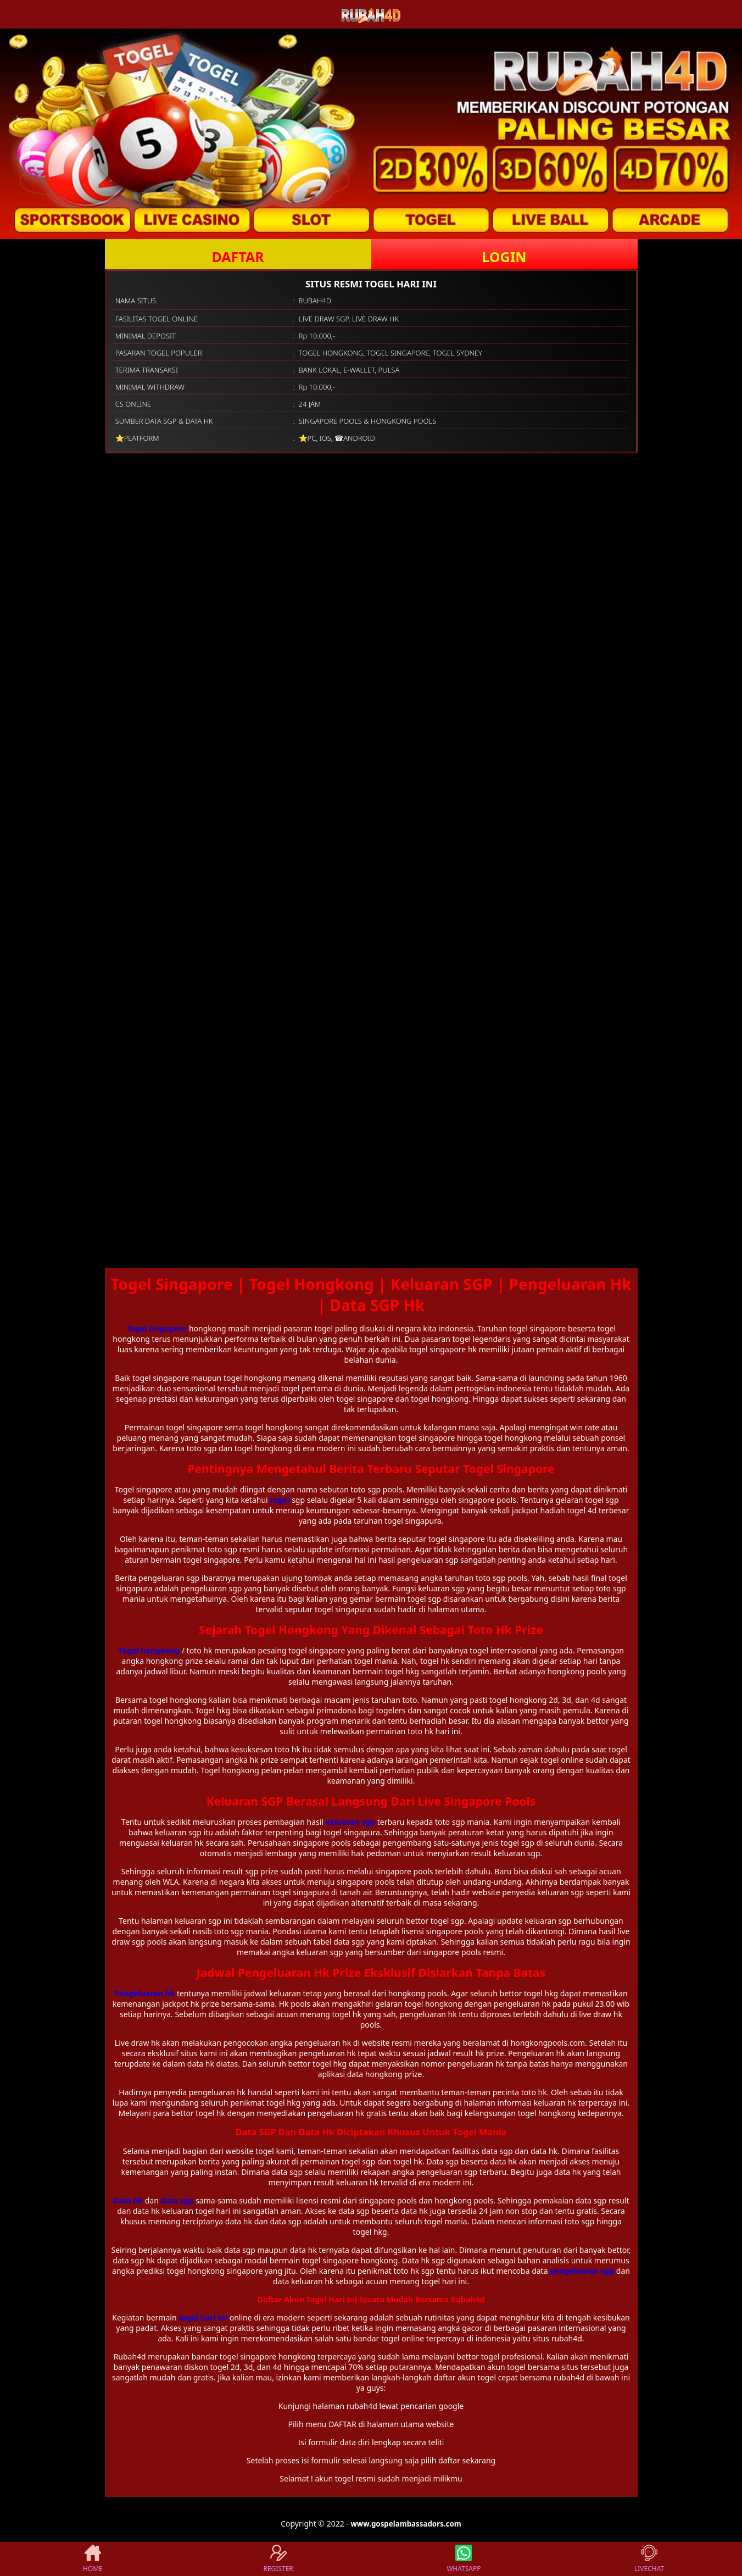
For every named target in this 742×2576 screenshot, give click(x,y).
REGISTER (278, 2559)
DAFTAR (237, 256)
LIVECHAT (649, 2559)
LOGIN (504, 256)
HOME (93, 2559)
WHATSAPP (464, 2559)
